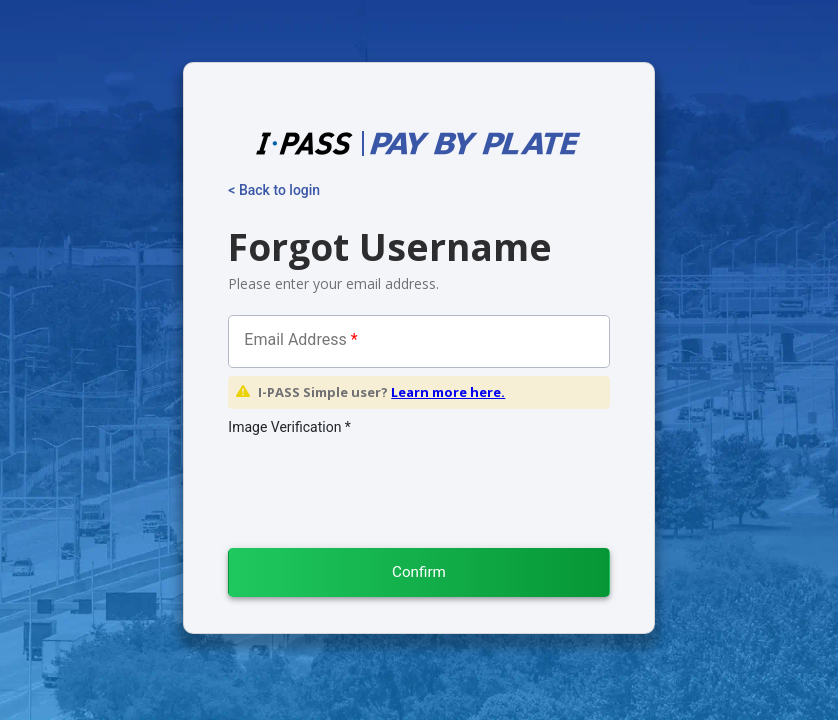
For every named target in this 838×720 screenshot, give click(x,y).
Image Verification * (289, 427)
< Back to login (274, 190)
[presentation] (363, 480)
